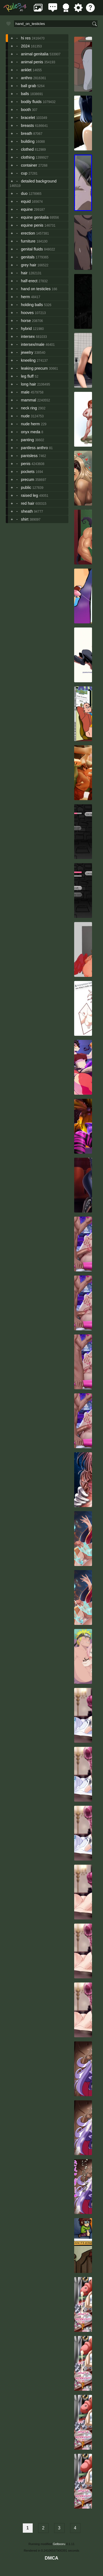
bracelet (28, 117)
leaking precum (34, 368)
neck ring (29, 408)
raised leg (29, 495)
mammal (28, 400)
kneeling (28, 360)
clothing (28, 157)
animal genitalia (34, 54)
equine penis (32, 225)
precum (27, 479)
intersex (28, 336)
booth (26, 109)
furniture (28, 241)
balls (25, 94)
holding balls (32, 305)
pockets (28, 471)
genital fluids (32, 249)
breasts (27, 125)
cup (24, 173)
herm (25, 297)
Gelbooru (59, 2544)
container (29, 165)
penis (25, 463)
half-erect (29, 281)
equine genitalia (35, 217)
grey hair (28, 265)
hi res (25, 38)
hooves (27, 312)
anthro (26, 78)
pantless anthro (34, 448)
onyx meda (30, 432)
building (28, 141)
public (26, 487)
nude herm (30, 424)
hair (24, 273)
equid (25, 201)
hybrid (26, 328)
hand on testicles (36, 289)
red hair (27, 503)
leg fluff (27, 376)
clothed (27, 149)
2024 (25, 46)
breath (26, 133)
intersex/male (32, 344)
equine (27, 209)
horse (26, 320)
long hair (28, 384)
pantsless (29, 455)
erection (28, 233)
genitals (28, 257)
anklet (26, 70)
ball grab (28, 86)
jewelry (27, 352)
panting (27, 440)
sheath (27, 511)
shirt (24, 519)
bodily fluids (31, 101)
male (25, 392)
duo (24, 193)
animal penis (32, 62)
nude (25, 416)
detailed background (39, 181)
